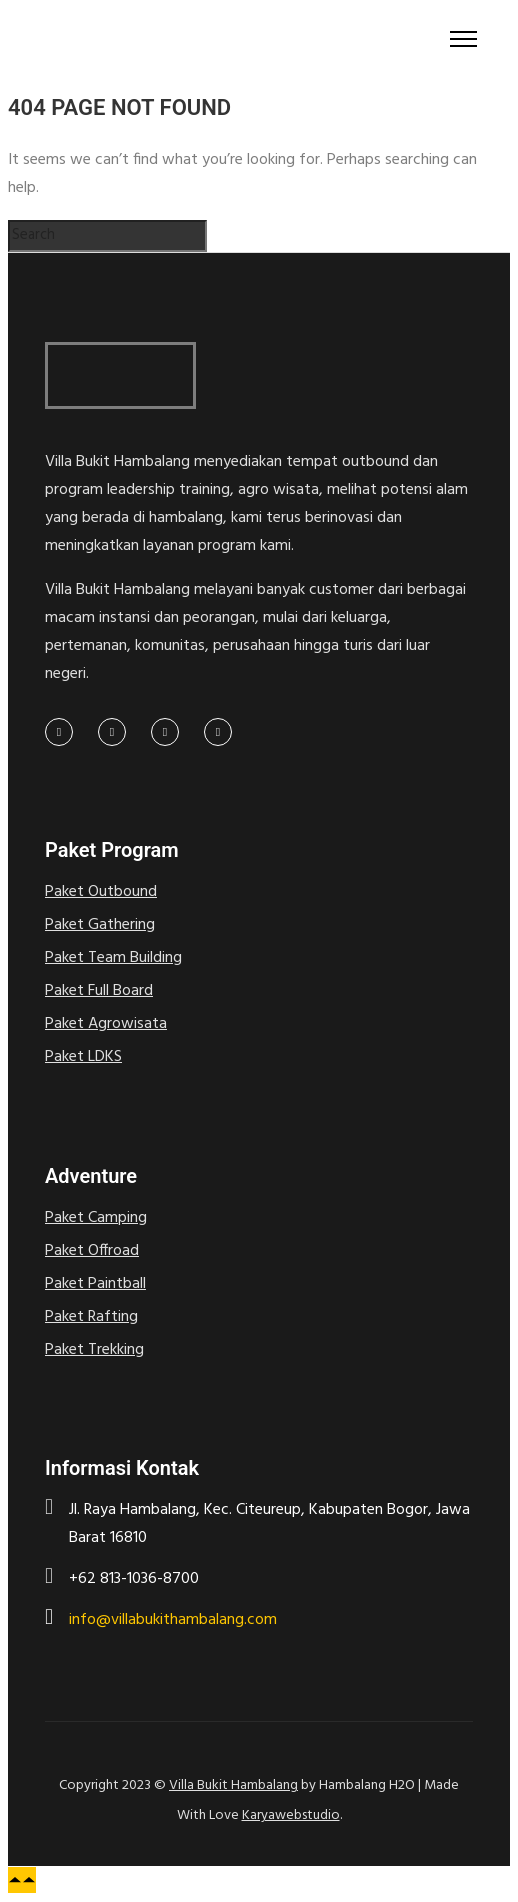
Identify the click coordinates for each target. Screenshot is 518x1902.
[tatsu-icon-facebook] (64, 732)
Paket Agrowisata (106, 1024)
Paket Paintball (95, 1284)
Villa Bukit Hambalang (233, 1785)
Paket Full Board (99, 991)
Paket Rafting (91, 1317)
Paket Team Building (113, 958)
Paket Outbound (101, 892)
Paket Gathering (100, 925)
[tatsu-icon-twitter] (117, 732)
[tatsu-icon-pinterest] (218, 732)
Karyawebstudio (291, 1815)
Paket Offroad (92, 1251)
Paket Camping (96, 1218)
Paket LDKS (83, 1057)
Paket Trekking (94, 1350)
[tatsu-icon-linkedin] (170, 732)
